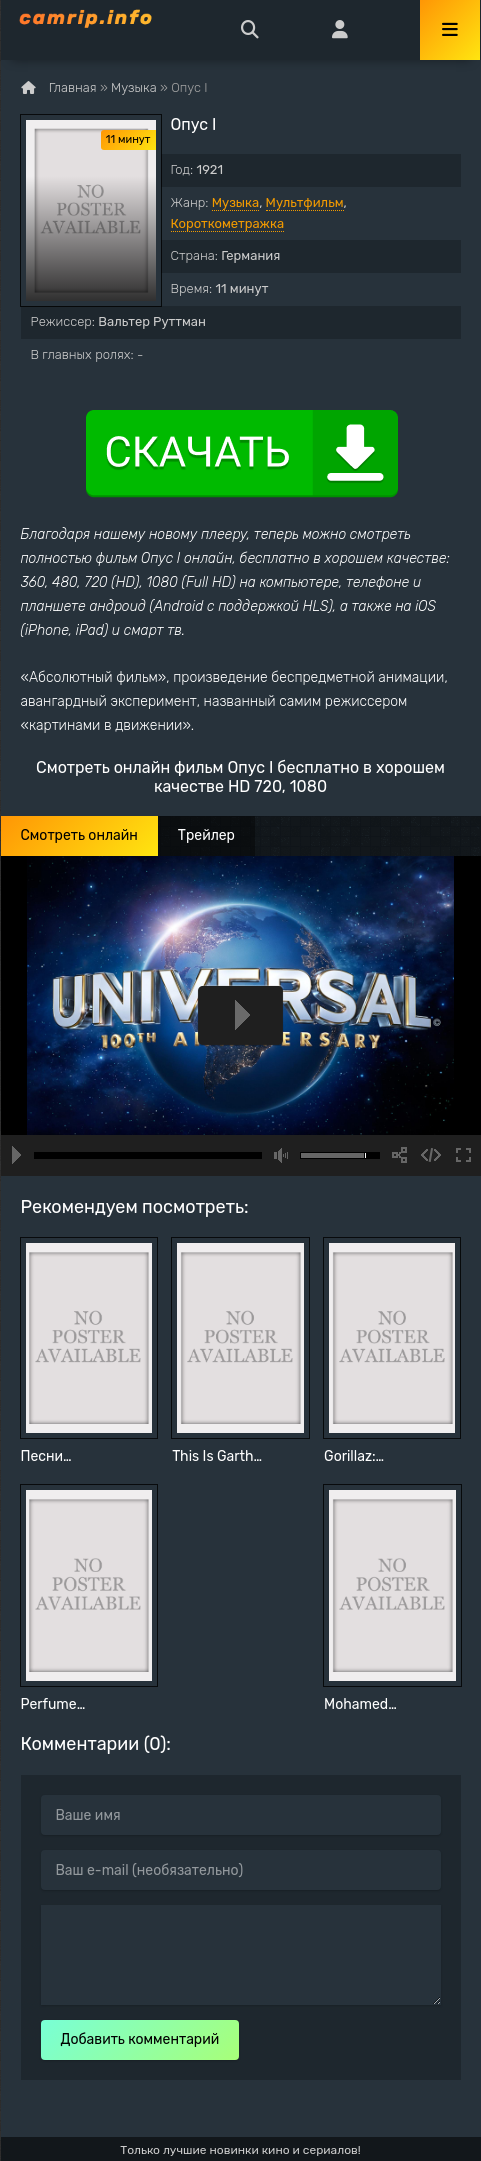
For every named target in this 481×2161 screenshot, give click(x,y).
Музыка (235, 202)
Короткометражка (228, 223)
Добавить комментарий (140, 2039)
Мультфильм (305, 202)
